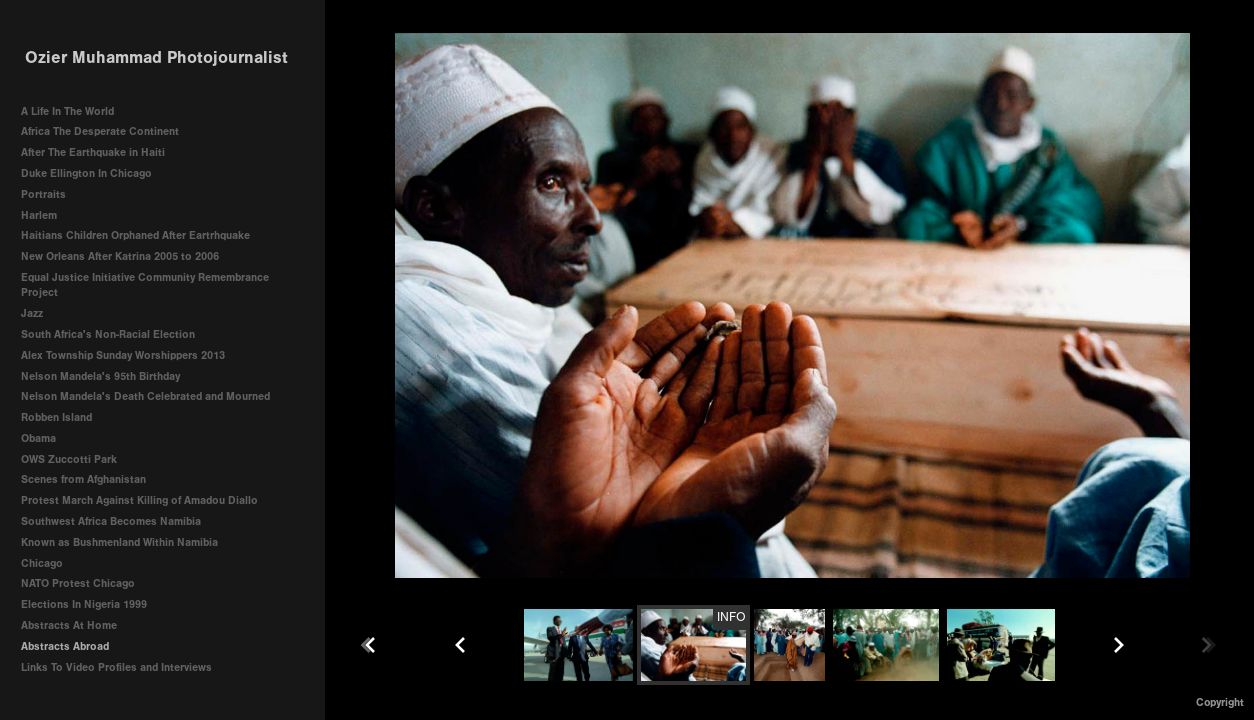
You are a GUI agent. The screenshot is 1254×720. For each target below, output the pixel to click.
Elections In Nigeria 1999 (84, 604)
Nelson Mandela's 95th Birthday (100, 376)
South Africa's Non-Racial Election (108, 334)
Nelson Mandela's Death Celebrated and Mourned (145, 396)
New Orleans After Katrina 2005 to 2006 (120, 256)
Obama (38, 438)
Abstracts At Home (69, 625)
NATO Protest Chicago (78, 583)
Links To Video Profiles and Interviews (123, 667)
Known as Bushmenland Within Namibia (119, 542)
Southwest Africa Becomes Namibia (111, 521)
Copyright (1220, 702)
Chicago (42, 563)
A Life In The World (67, 111)
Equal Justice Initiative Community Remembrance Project (145, 285)
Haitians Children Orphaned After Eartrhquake (135, 235)
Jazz (32, 313)
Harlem (39, 215)
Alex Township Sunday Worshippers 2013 (123, 355)
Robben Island (56, 417)
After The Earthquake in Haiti (93, 152)
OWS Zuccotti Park (69, 459)
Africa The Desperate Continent (100, 131)
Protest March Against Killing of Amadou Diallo (139, 500)
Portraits (43, 194)
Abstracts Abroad (65, 646)
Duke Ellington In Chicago (86, 173)
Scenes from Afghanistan (83, 479)
